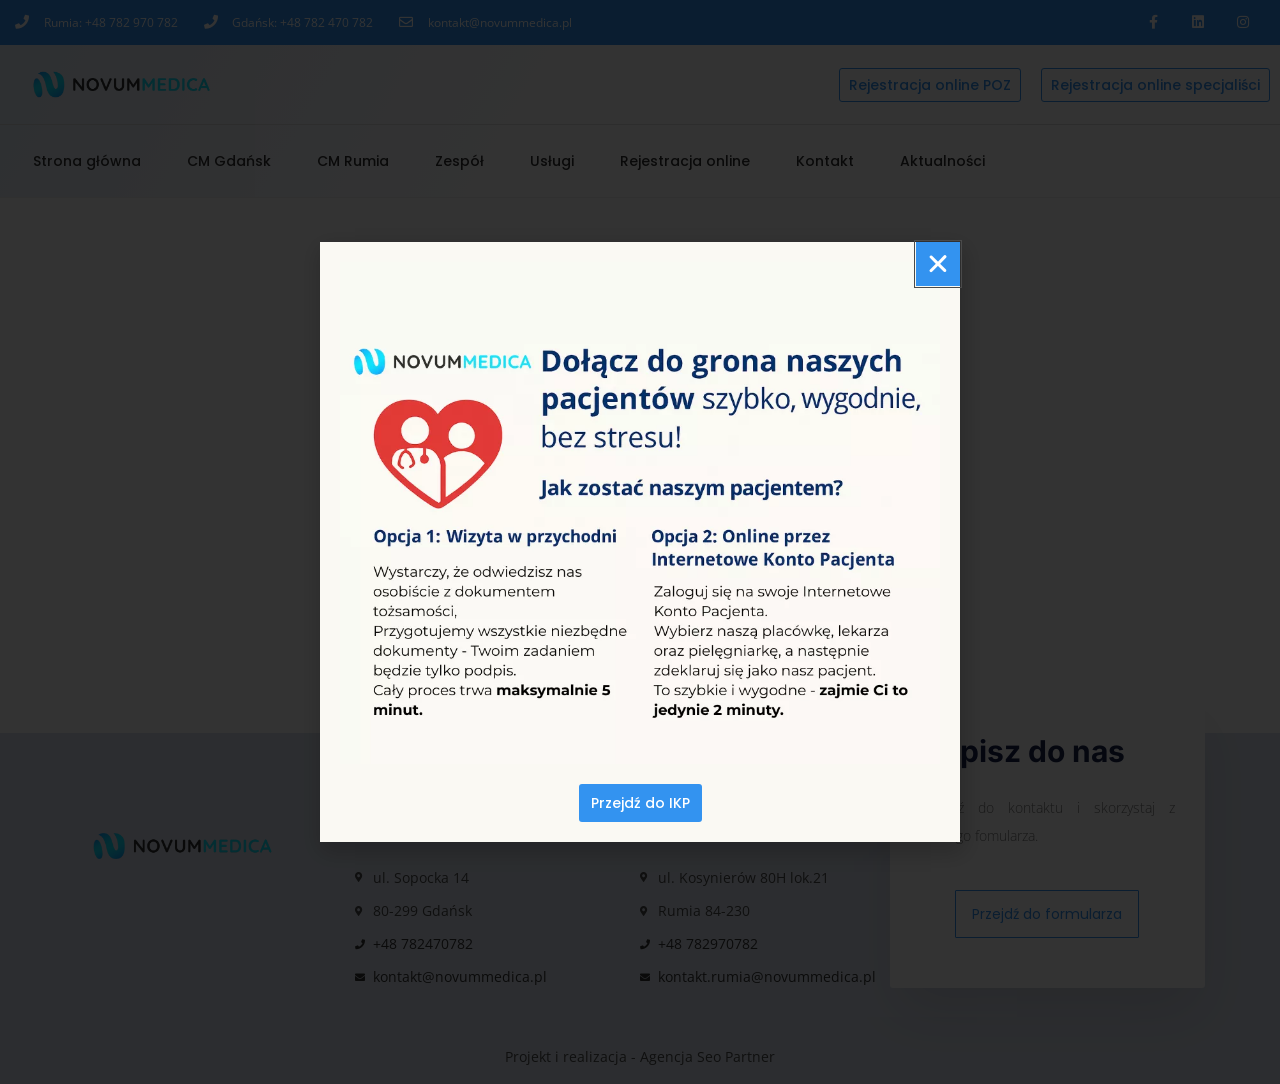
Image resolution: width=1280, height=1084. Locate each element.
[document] (640, 542)
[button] (938, 264)
